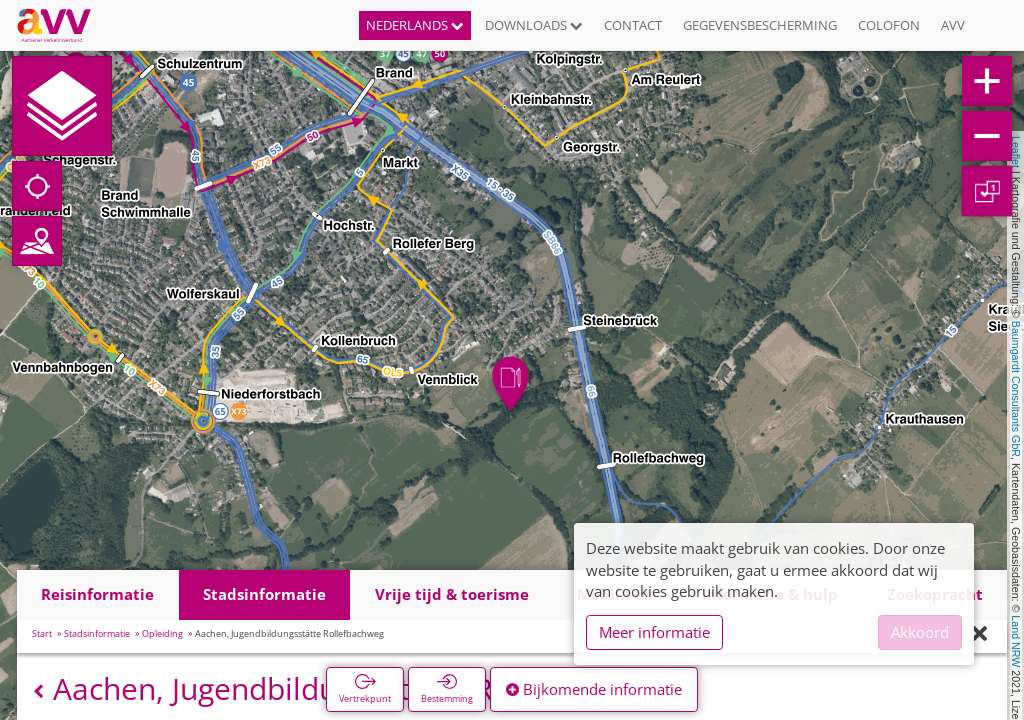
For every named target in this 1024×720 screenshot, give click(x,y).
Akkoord (920, 632)
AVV (953, 25)
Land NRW (1016, 641)
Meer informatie (654, 632)
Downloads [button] (534, 25)
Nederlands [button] (415, 25)
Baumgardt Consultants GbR (1016, 389)
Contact (633, 25)
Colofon (889, 25)
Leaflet (1016, 152)
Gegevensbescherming (760, 25)
